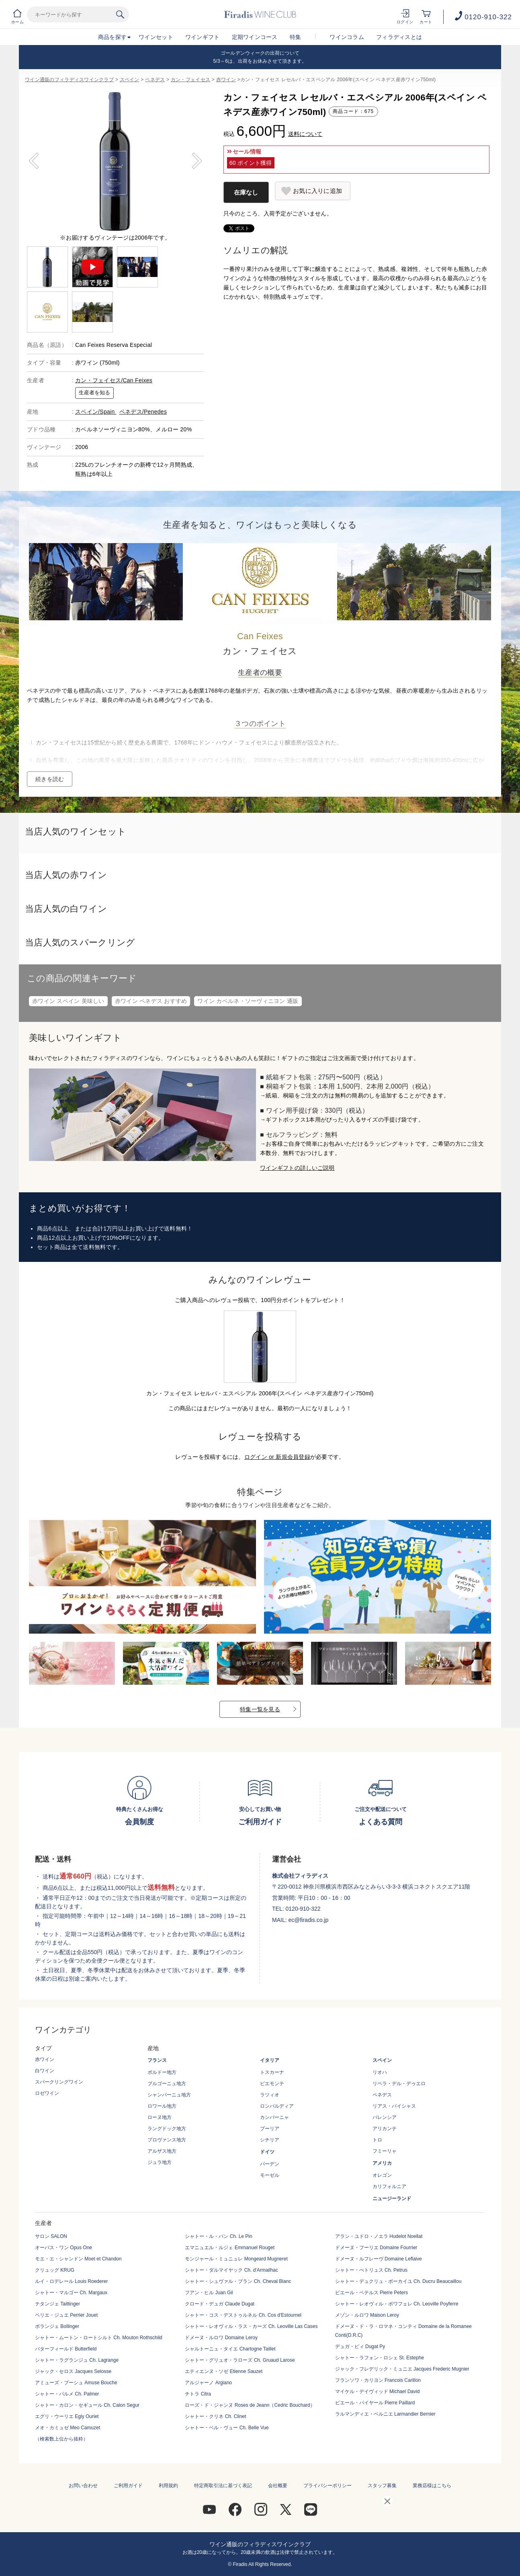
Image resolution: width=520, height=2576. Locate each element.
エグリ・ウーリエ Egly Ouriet (67, 2416)
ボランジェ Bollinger (57, 2326)
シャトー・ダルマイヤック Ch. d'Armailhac (231, 2270)
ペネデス (155, 79)
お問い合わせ (83, 2485)
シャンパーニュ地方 (169, 2095)
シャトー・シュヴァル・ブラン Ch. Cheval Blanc (238, 2281)
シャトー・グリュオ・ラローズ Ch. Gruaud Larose (240, 2360)
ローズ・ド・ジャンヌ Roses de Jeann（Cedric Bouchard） (250, 2405)
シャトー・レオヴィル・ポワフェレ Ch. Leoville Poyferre (397, 2304)
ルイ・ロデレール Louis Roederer (71, 2281)
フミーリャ (385, 2151)
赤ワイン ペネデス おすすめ (151, 1001)
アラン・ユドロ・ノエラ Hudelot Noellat (378, 2236)
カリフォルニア (389, 2186)
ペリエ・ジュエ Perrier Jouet (66, 2315)
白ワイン (44, 2071)
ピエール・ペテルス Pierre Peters (371, 2292)
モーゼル (269, 2175)
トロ (377, 2140)
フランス (157, 2060)
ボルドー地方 (161, 2072)
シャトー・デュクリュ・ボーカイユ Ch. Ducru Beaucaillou (398, 2281)
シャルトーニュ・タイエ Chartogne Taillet (230, 2349)
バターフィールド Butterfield (65, 2349)
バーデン (269, 2164)
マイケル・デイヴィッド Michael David (377, 2391)
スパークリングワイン (59, 2082)
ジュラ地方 (159, 2162)
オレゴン (382, 2175)
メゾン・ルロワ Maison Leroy (367, 2315)
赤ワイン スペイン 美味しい (68, 1001)
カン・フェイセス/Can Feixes (113, 380)
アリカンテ (385, 2128)
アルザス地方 (161, 2151)
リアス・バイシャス (394, 2106)
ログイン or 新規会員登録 (277, 1457)
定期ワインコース (255, 37)
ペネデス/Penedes (143, 411)
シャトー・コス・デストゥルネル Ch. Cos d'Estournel (243, 2315)
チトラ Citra (198, 2394)
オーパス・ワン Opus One (63, 2247)
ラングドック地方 (166, 2128)
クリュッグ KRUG (54, 2270)
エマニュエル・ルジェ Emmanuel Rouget (229, 2247)
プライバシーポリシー (327, 2485)
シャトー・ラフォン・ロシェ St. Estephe (379, 2358)
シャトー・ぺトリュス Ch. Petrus (371, 2270)
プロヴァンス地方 (166, 2140)
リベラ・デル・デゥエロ (399, 2083)
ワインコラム (347, 37)
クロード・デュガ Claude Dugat (219, 2304)
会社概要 (277, 2485)
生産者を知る (94, 393)
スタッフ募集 (382, 2485)
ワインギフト (202, 37)
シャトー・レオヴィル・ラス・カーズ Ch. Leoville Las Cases (251, 2326)
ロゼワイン (47, 2093)
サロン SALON (51, 2236)
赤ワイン (226, 79)
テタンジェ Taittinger (57, 2304)
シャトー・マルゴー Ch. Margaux (71, 2292)
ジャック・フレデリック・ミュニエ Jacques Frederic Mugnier (402, 2369)
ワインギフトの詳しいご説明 (297, 1168)
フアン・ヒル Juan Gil (209, 2292)
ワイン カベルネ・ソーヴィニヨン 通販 (247, 1001)
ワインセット (156, 37)
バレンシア (385, 2117)
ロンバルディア (277, 2106)
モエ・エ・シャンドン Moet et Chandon (78, 2259)
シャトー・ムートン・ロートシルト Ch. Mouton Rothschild (98, 2337)
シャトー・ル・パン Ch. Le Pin (218, 2236)
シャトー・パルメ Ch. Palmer (67, 2394)
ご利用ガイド (128, 2485)
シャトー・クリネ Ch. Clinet (215, 2416)
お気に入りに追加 (317, 190)
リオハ (380, 2072)
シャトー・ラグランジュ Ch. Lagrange (77, 2360)
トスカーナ (272, 2072)
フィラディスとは (399, 37)
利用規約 (168, 2485)
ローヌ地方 (159, 2117)
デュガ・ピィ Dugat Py (360, 2346)
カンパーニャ (274, 2117)
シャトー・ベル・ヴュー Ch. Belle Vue (226, 2427)
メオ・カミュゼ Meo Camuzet (67, 2427)
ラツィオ (269, 2095)
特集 (295, 37)
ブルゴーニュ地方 (166, 2083)
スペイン (129, 79)
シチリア (269, 2140)
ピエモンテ (272, 2083)
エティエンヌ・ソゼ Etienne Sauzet (223, 2371)
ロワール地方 (161, 2106)
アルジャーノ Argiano (208, 2382)
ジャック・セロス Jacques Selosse (73, 2371)
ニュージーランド (392, 2198)
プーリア (269, 2128)
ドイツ (267, 2152)
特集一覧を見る (260, 1709)
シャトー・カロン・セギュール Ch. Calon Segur (87, 2405)
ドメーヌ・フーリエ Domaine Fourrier (376, 2247)
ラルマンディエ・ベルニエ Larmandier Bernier (385, 2414)
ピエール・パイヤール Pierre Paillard (375, 2403)
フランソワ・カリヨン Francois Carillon (378, 2380)
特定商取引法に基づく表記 (223, 2485)
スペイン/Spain (96, 411)
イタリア (269, 2060)
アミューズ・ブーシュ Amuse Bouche (76, 2382)
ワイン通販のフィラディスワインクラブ (69, 79)
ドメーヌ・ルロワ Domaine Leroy (221, 2337)
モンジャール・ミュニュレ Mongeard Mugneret (236, 2259)
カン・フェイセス (190, 79)
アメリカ (382, 2163)
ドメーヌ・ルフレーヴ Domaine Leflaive (378, 2259)
